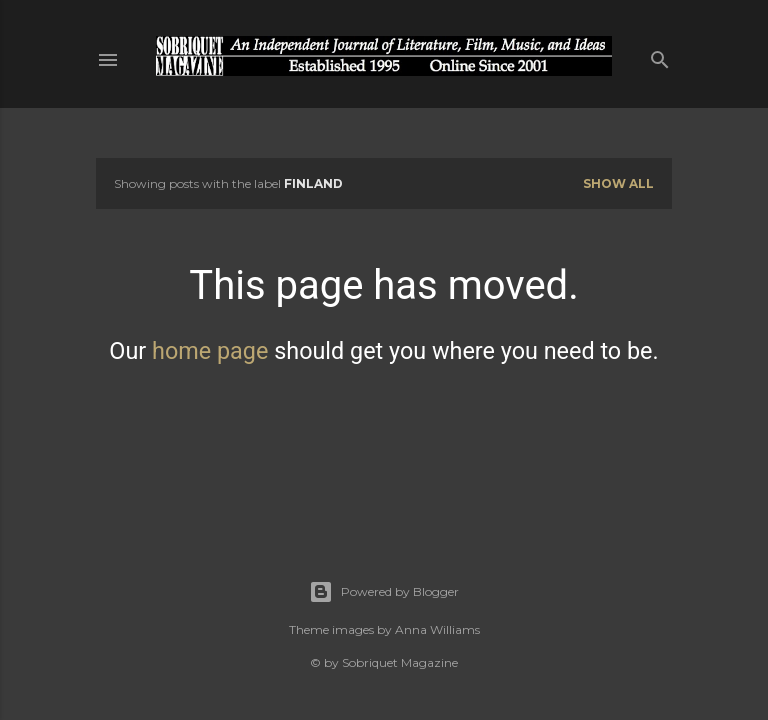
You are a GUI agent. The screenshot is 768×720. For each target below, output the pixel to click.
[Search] (660, 55)
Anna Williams (437, 629)
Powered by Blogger (384, 592)
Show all (618, 183)
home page (210, 351)
